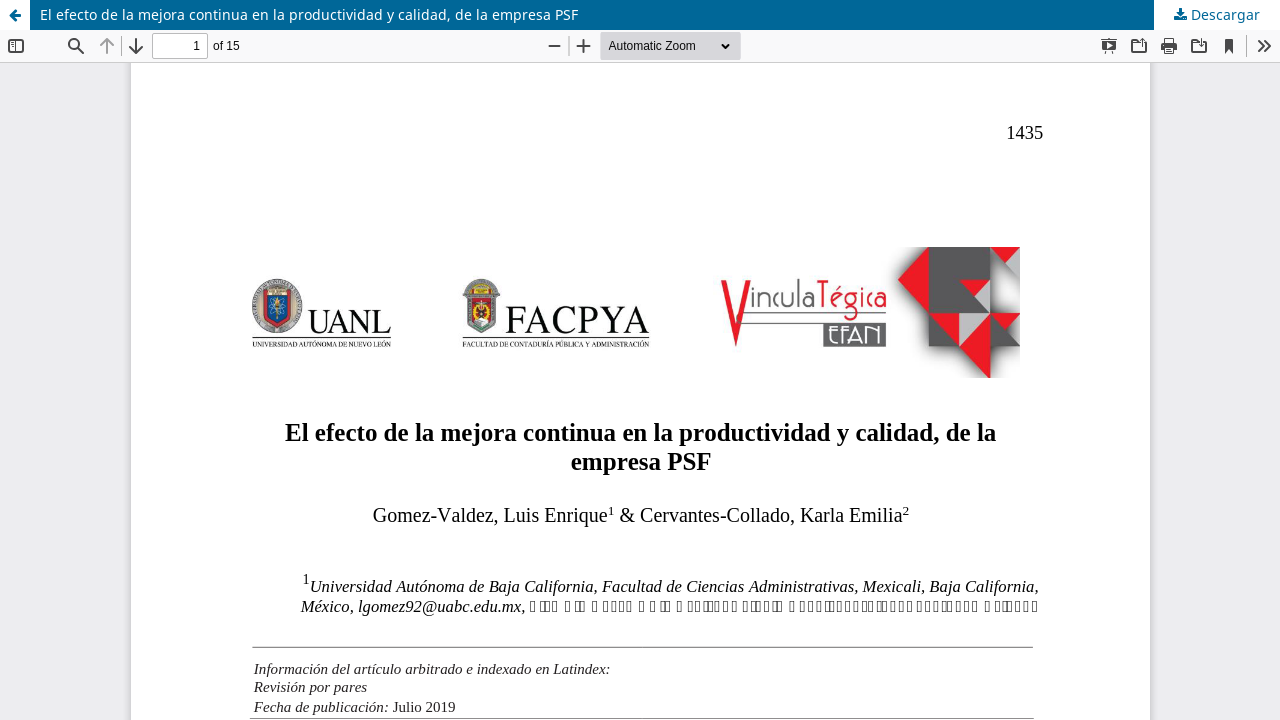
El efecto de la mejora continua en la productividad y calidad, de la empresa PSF (309, 14)
